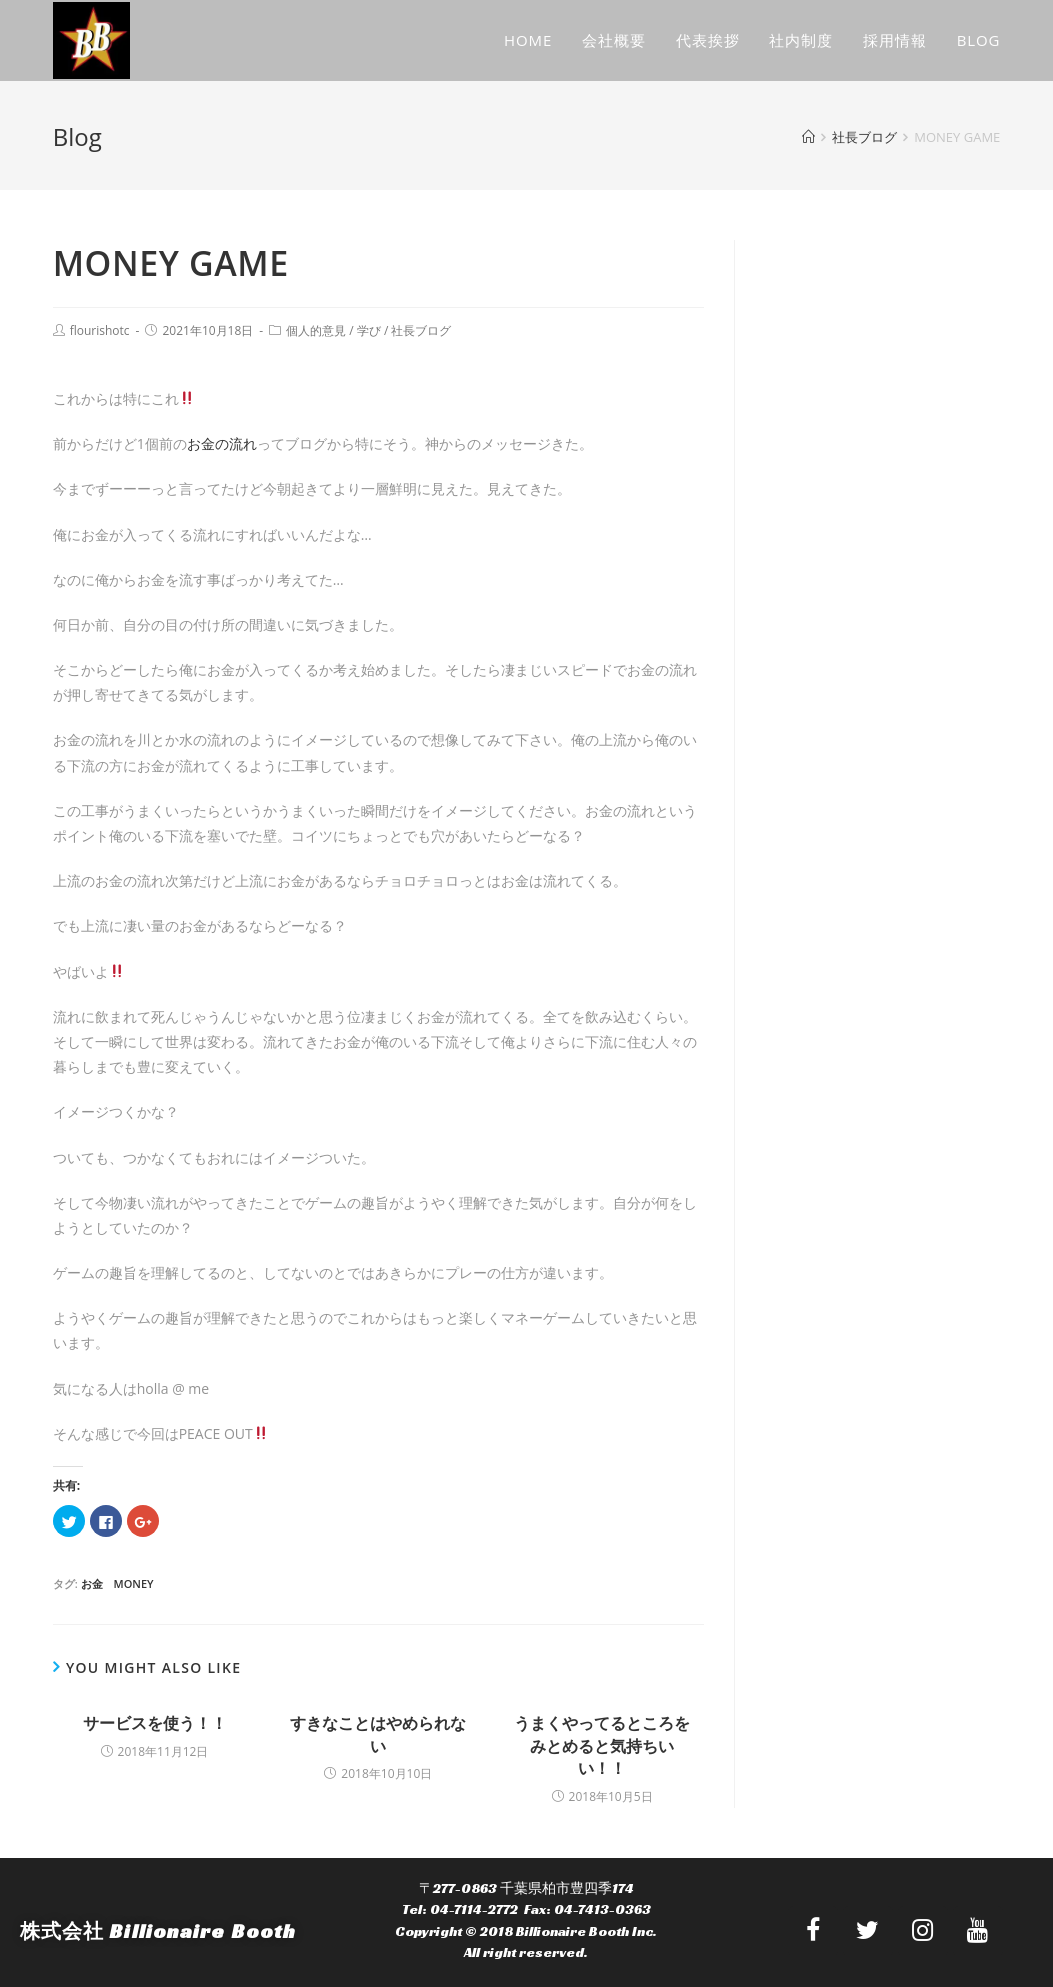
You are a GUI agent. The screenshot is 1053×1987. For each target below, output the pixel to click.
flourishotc (100, 330)
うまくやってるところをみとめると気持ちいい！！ (602, 1745)
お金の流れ (222, 443)
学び (369, 330)
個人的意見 (316, 330)
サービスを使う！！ (155, 1723)
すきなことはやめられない (378, 1734)
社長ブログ (421, 330)
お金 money (117, 1583)
